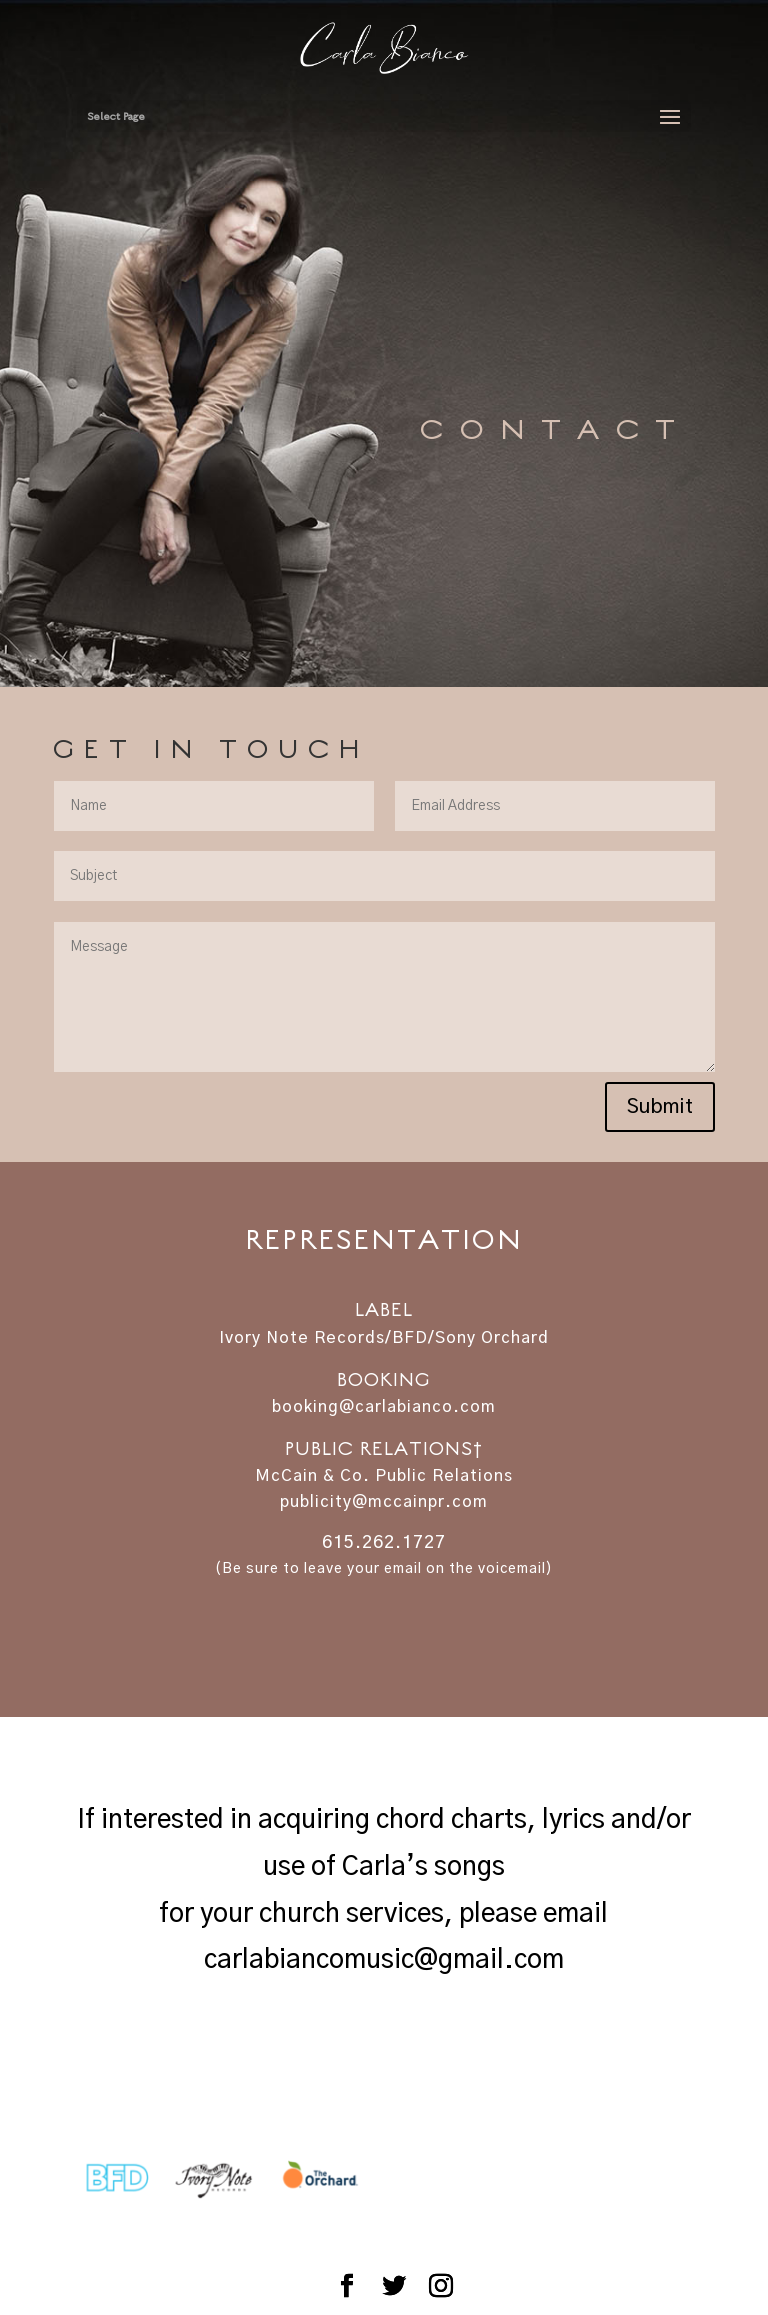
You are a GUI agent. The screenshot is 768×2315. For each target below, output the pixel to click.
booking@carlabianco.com (384, 1407)
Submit (660, 1107)
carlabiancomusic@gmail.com (384, 1960)
